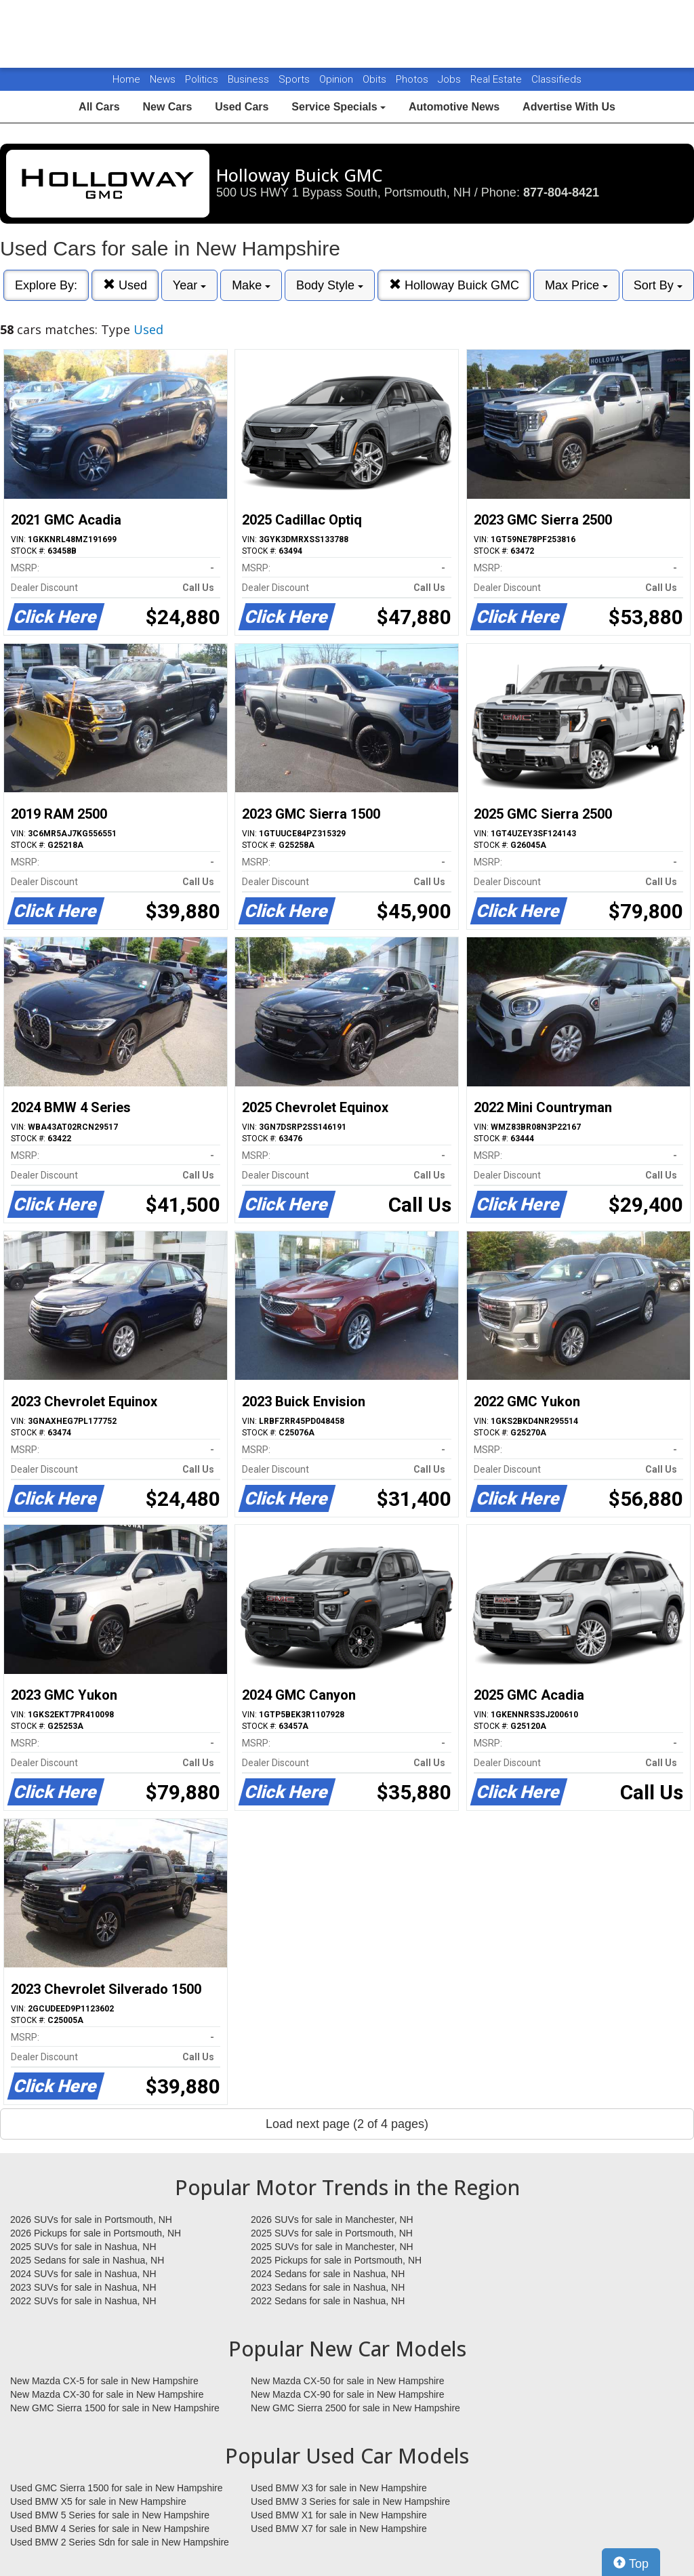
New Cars (167, 107)
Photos (413, 79)
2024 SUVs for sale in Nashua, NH (83, 2273)
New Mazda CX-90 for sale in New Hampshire (348, 2394)
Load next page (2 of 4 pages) (347, 2124)
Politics (201, 79)
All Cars (99, 107)
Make (251, 285)
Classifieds (556, 79)
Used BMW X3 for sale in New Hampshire (339, 2487)
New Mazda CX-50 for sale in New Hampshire (348, 2380)
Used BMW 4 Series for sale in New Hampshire (109, 2528)
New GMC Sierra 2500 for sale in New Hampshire (355, 2408)
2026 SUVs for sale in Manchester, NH (332, 2219)
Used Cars (241, 107)
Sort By (658, 285)
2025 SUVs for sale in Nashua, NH (83, 2246)
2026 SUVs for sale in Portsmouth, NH (91, 2219)
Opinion (337, 79)
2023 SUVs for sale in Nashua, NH (83, 2287)
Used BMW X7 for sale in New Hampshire (339, 2528)
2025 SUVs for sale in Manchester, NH (332, 2246)
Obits (376, 79)
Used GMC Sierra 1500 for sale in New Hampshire (116, 2487)
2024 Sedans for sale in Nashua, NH (328, 2273)
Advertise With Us (569, 107)
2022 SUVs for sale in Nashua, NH (83, 2300)
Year (189, 285)
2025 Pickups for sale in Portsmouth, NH (336, 2260)
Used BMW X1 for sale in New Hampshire (339, 2515)
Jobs (451, 79)
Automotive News (454, 107)
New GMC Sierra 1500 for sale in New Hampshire (115, 2408)
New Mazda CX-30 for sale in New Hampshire (107, 2394)
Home (126, 79)
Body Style (329, 285)
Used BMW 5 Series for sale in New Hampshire (109, 2515)
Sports (295, 79)
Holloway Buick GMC (454, 285)
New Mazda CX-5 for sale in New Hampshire (104, 2380)
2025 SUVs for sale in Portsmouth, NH (332, 2233)
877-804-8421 (561, 192)
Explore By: (46, 285)
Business (250, 79)
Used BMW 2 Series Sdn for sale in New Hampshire (119, 2542)
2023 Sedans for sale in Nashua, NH (328, 2287)
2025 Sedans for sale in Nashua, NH (87, 2260)
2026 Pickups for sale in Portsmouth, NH (95, 2233)
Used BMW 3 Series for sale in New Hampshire (350, 2501)
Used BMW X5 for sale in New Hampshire (98, 2501)
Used (125, 285)
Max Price (576, 285)
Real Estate (497, 79)
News (163, 79)
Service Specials (338, 107)
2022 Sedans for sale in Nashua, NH (328, 2300)
